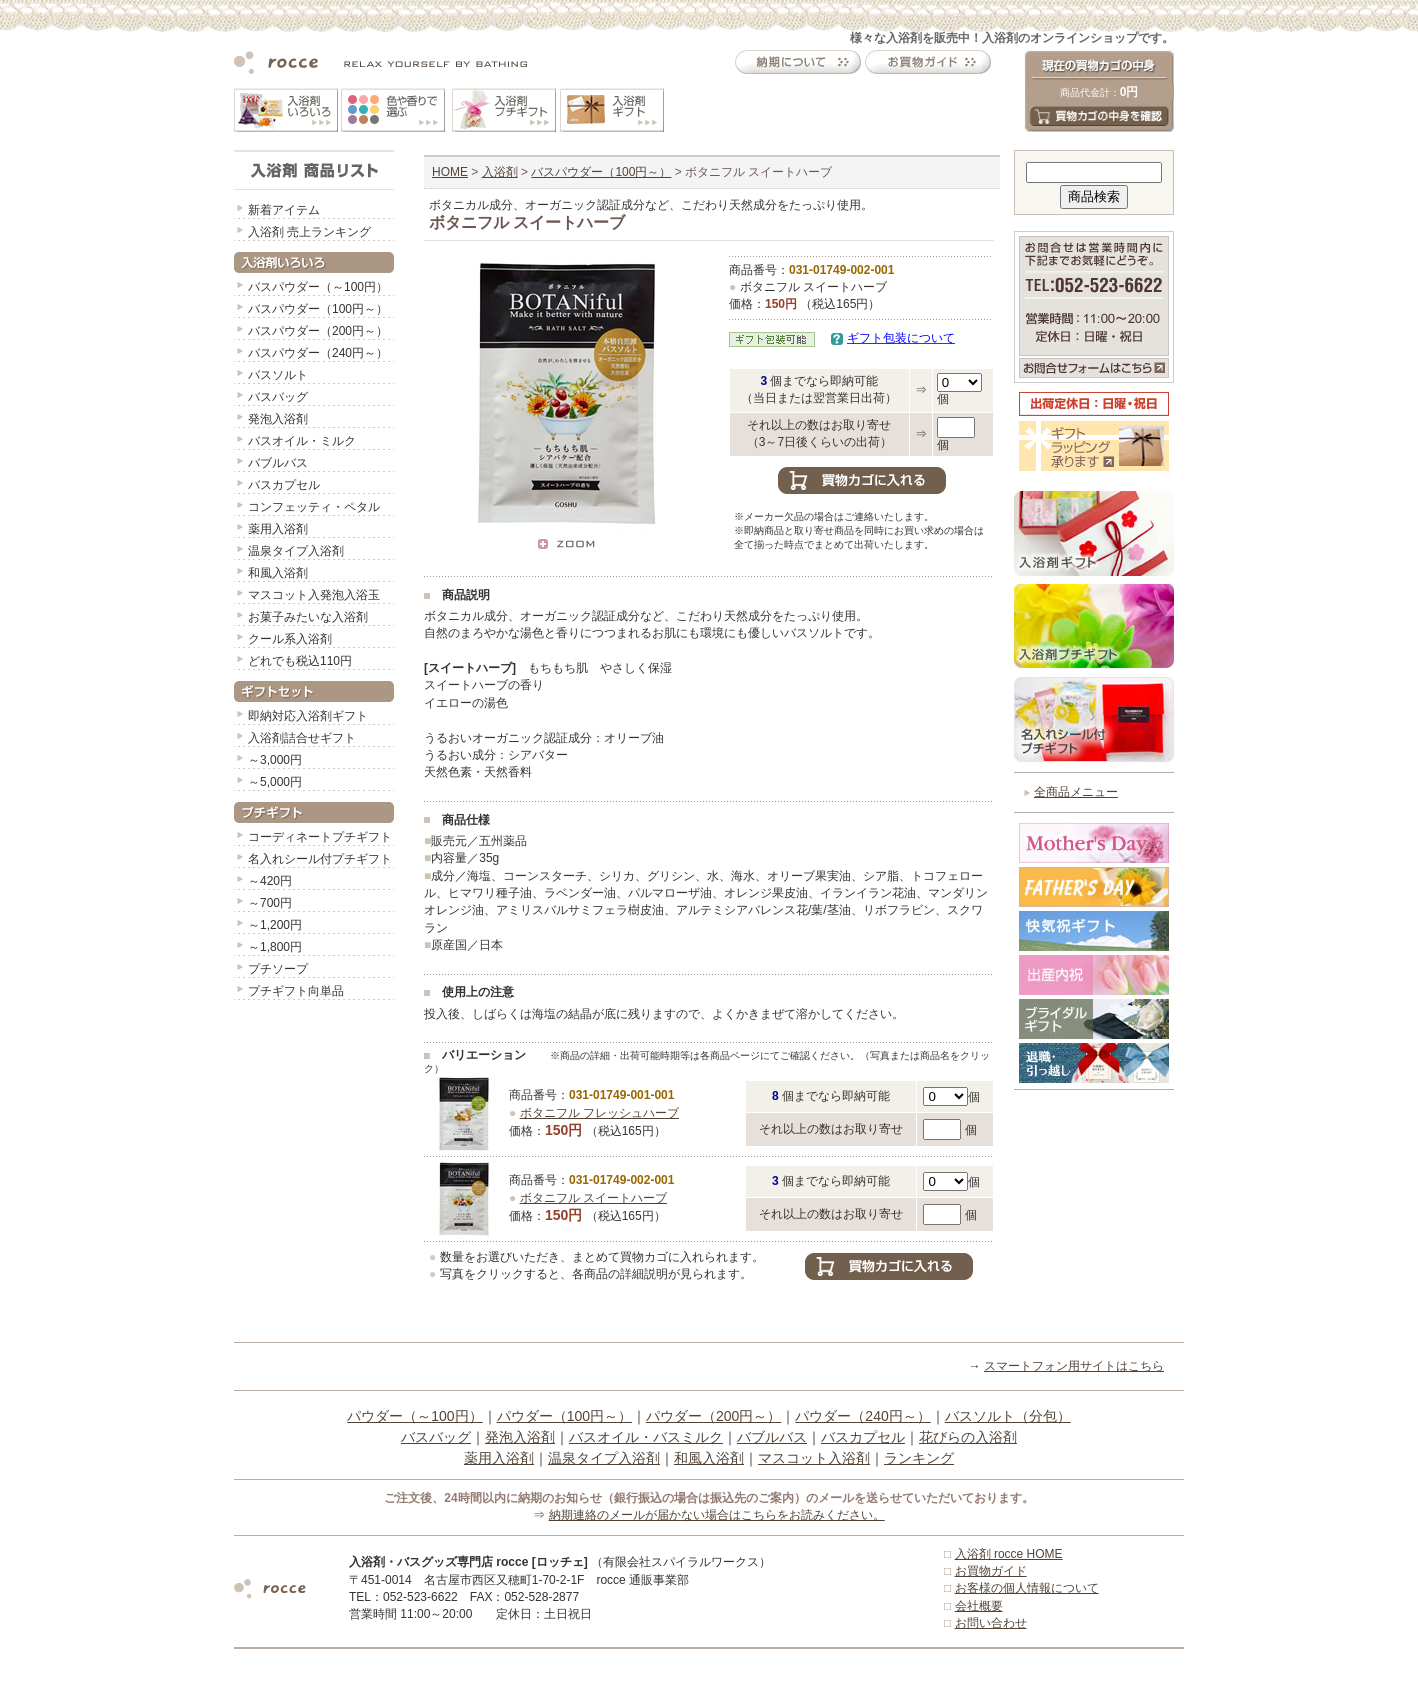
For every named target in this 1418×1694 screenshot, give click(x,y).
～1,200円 (275, 925)
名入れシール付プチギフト (320, 859)
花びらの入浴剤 (968, 1437)
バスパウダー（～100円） (318, 287)
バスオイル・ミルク (302, 441)
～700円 (270, 903)
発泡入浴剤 (278, 419)
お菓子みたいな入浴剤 (308, 617)
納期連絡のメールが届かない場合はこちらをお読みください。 (717, 1515)
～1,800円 (275, 947)
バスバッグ (278, 397)
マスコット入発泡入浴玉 (314, 595)
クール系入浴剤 (290, 639)
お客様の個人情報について (1027, 1588)
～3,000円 (275, 760)
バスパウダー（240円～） (318, 353)
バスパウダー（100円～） (318, 309)
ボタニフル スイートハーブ (593, 1198)
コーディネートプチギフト (320, 837)
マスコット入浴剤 (814, 1458)
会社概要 (979, 1606)
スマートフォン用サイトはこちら (1074, 1366)
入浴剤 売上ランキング (309, 232)
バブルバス (278, 463)
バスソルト (278, 375)
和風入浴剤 (278, 573)
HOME (450, 172)
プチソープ (278, 969)
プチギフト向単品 (296, 991)
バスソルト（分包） (1008, 1416)
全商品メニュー (1076, 792)
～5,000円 (275, 782)
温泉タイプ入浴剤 (296, 551)
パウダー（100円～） (564, 1416)
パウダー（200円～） (713, 1416)
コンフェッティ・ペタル (314, 507)
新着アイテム (284, 210)
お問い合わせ (991, 1623)
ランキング (919, 1458)
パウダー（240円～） (862, 1416)
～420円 (270, 881)
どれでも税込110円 (300, 661)
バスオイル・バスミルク (646, 1437)
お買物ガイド (991, 1571)
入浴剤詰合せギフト (302, 738)
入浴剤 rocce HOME (1009, 1554)
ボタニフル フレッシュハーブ (599, 1113)
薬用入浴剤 (278, 529)
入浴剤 (500, 172)
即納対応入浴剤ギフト (308, 716)
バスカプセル (284, 485)
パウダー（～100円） (414, 1416)
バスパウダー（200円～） (318, 331)
